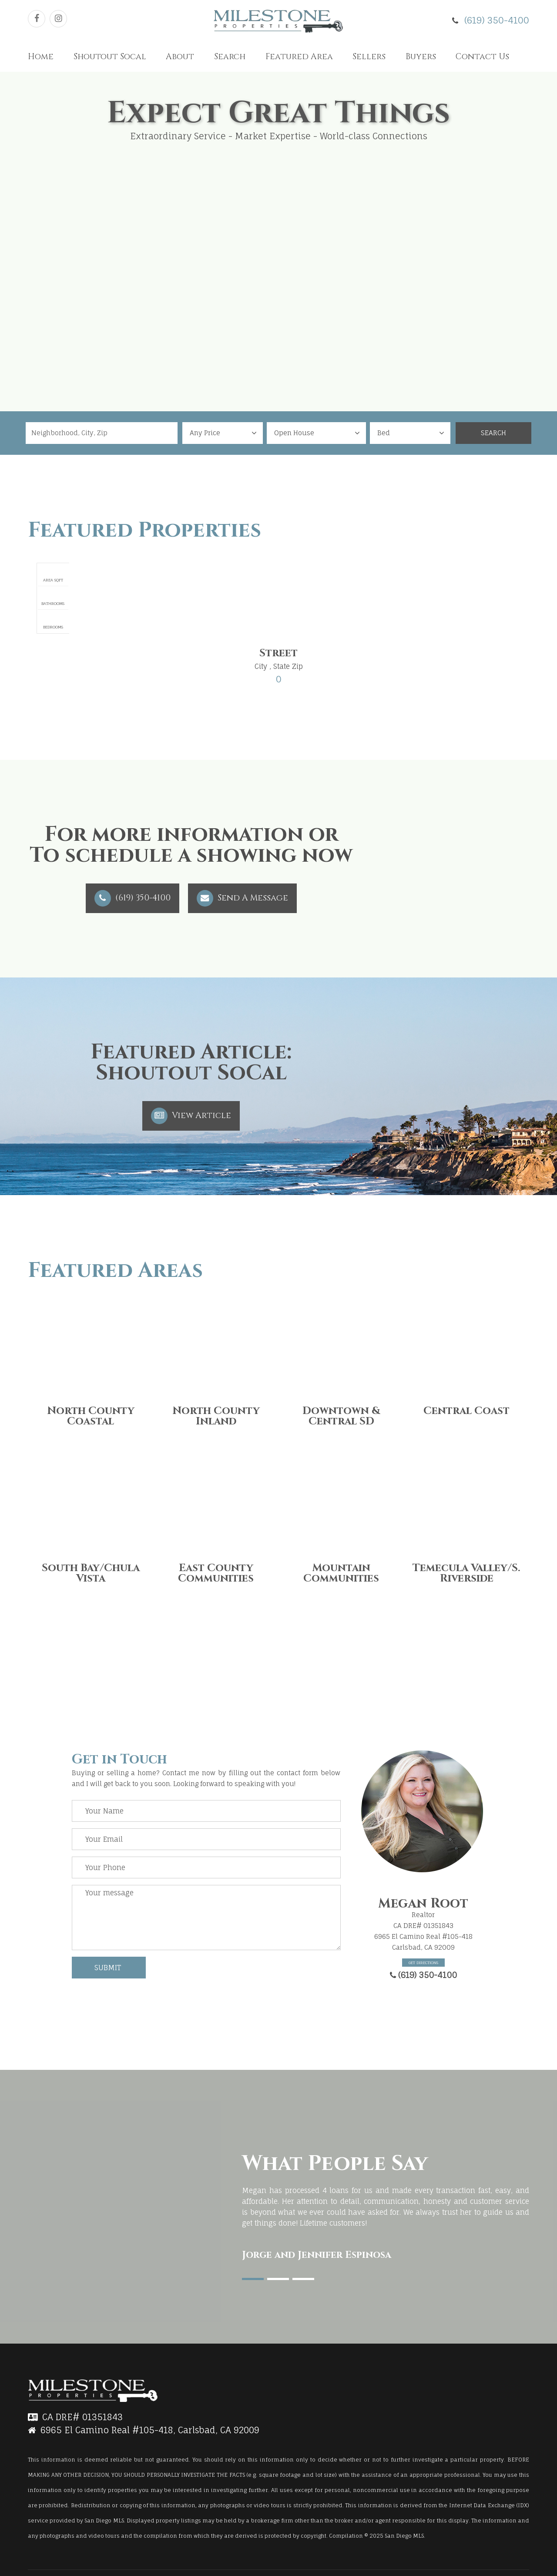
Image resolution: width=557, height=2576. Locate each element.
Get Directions (423, 1962)
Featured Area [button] (299, 56)
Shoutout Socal (110, 56)
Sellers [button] (369, 56)
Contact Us (482, 56)
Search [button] (229, 56)
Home (41, 56)
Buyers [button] (421, 56)
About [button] (180, 56)
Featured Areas (115, 1270)
